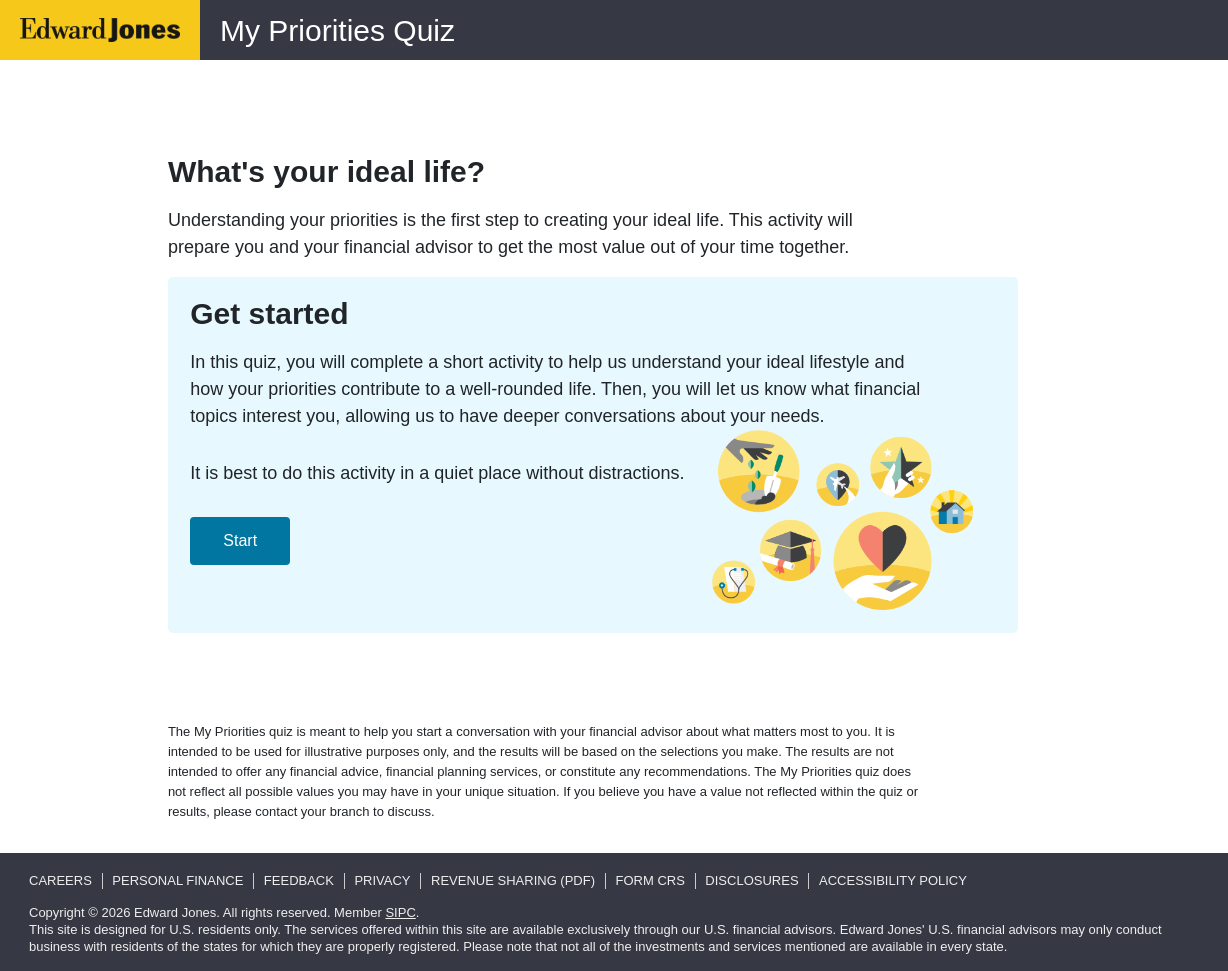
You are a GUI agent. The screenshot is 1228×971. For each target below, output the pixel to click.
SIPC (400, 912)
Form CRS (650, 880)
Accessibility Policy (893, 880)
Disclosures (751, 880)
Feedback (299, 880)
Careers (60, 880)
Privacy (382, 880)
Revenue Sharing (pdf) (513, 880)
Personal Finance (177, 880)
